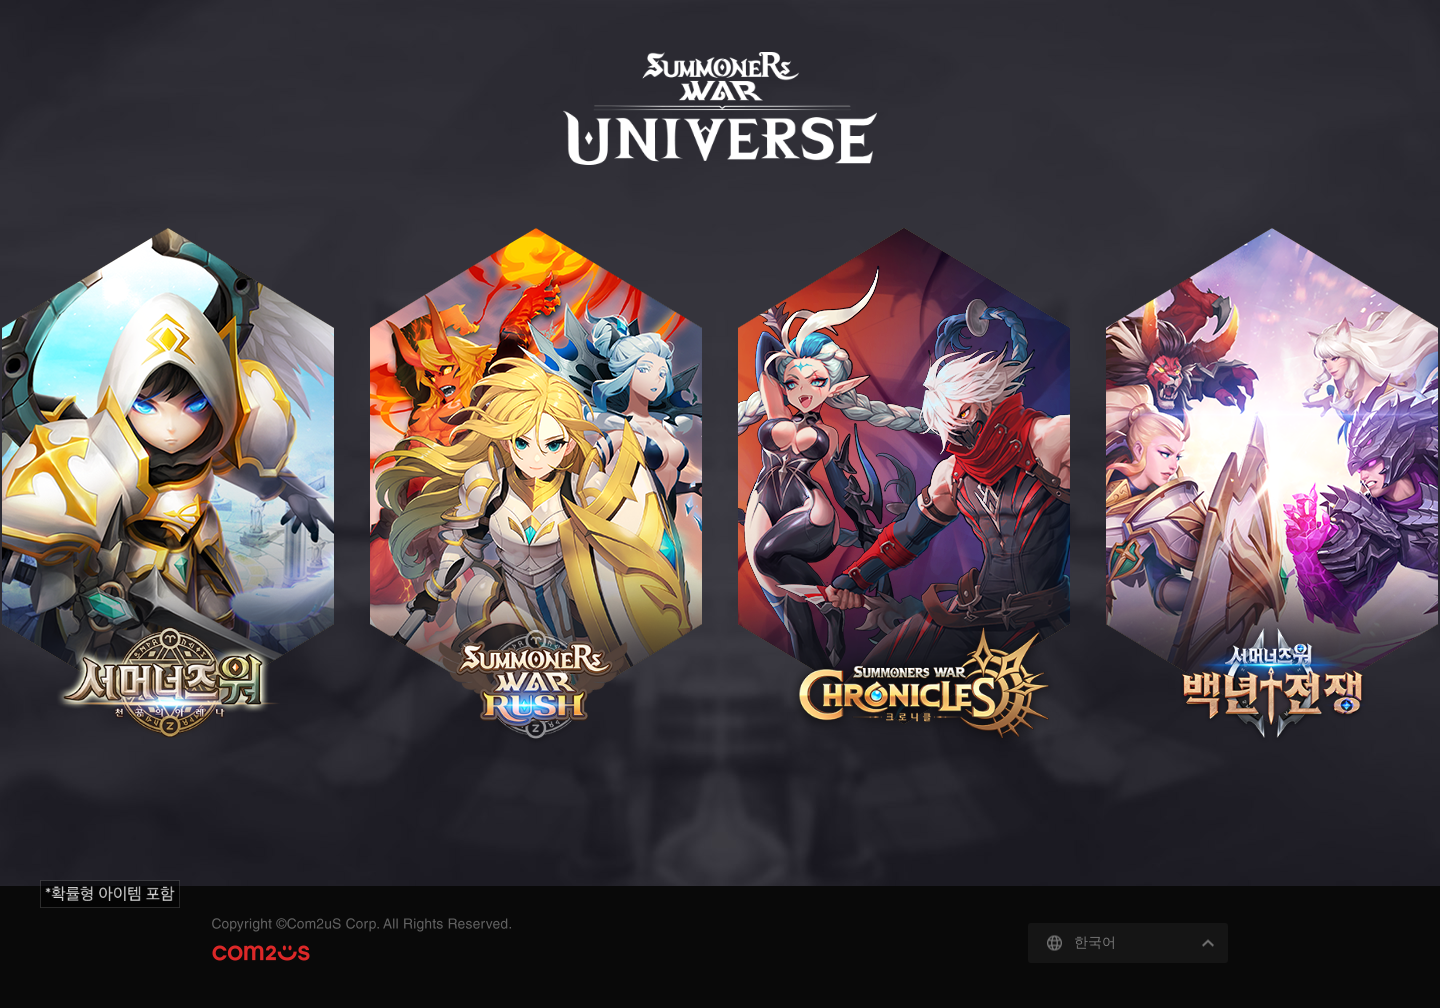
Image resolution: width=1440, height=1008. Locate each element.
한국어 (1095, 942)
